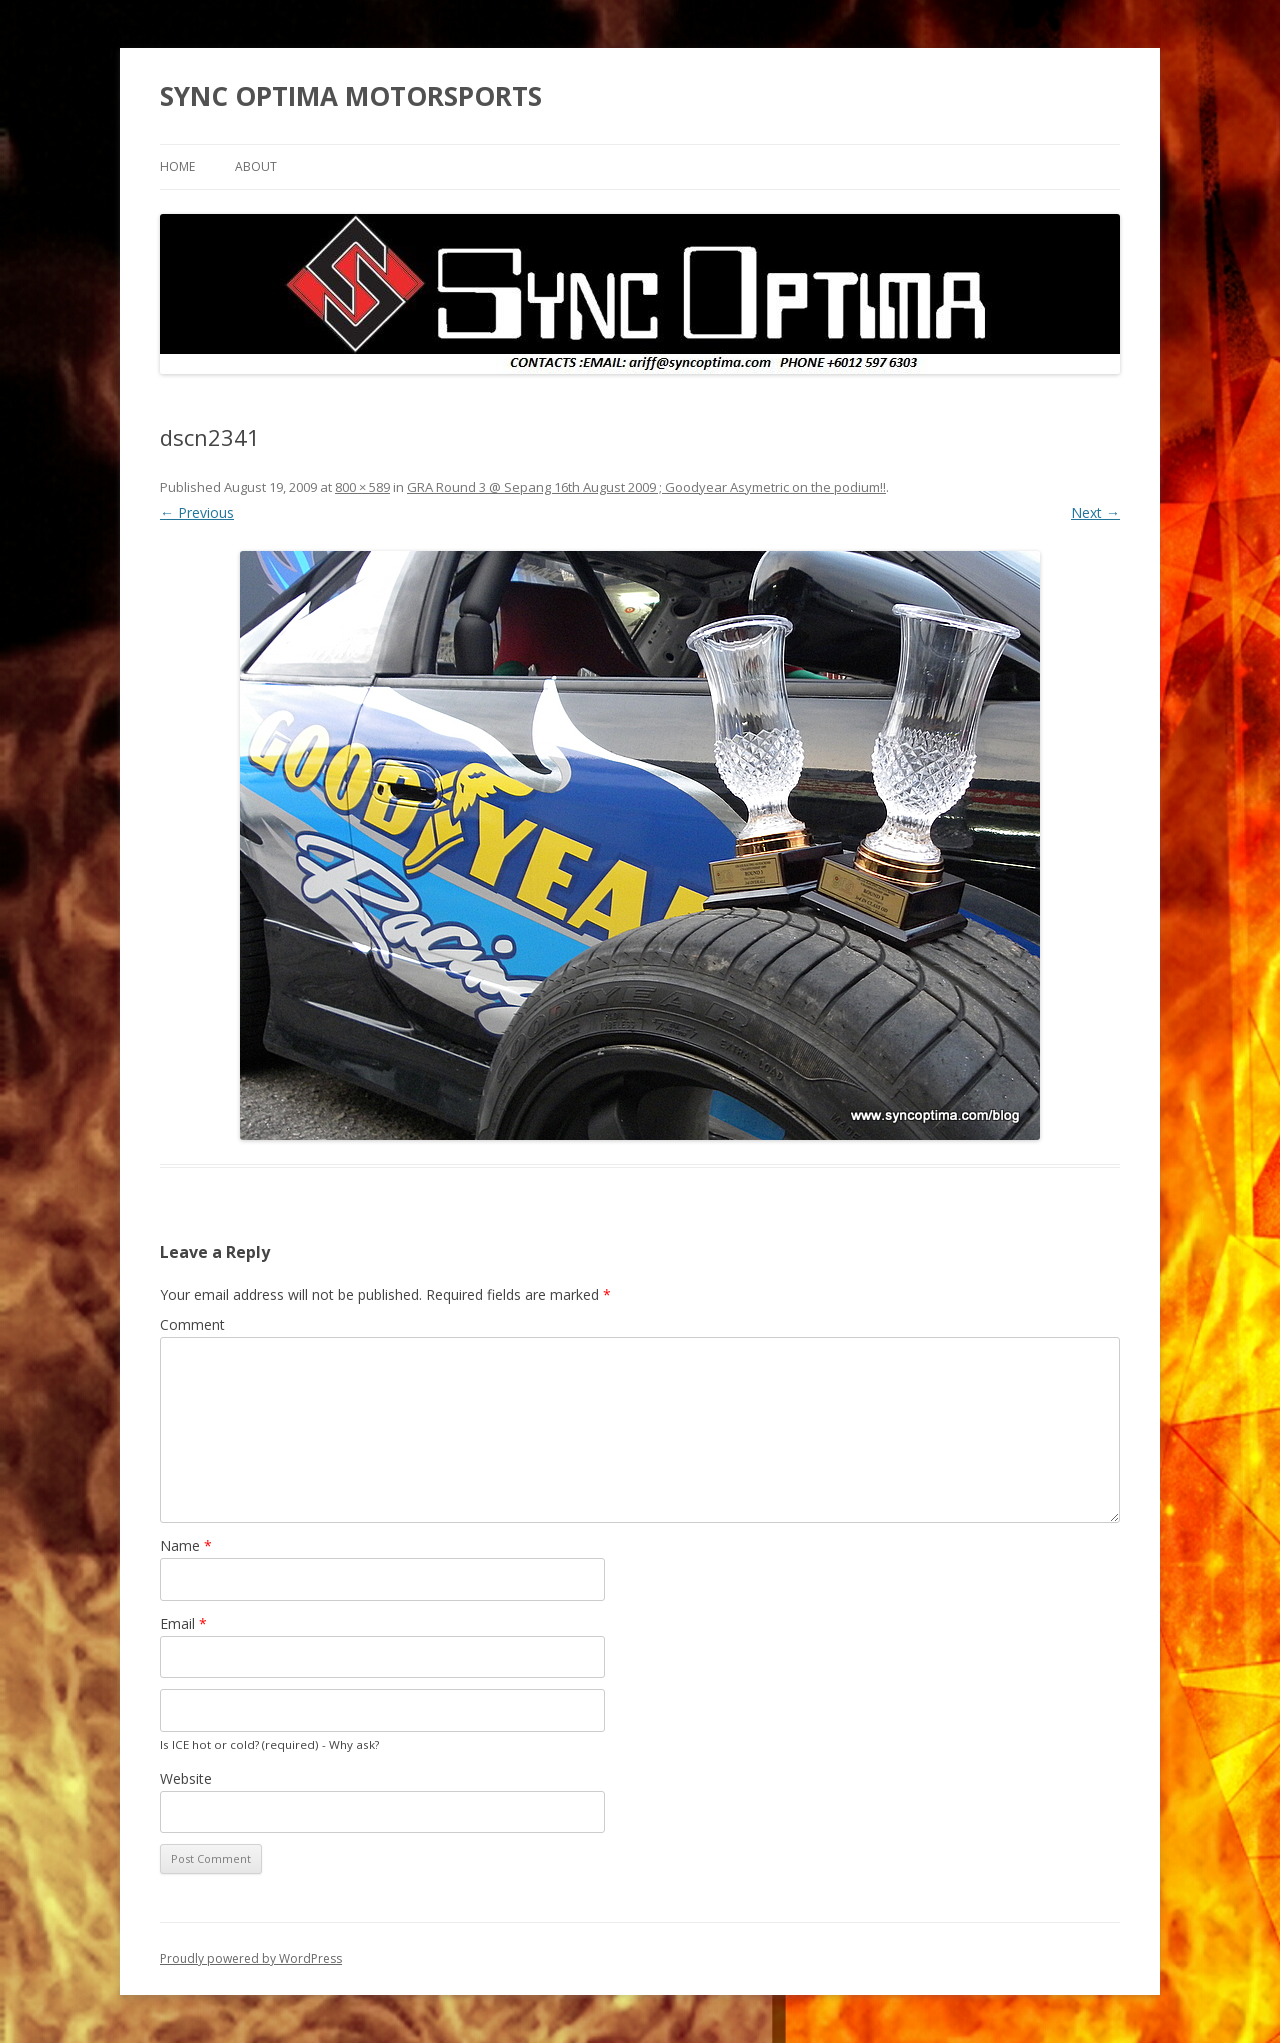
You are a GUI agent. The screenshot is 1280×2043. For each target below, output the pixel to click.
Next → (1095, 512)
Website (186, 1778)
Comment (192, 1324)
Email (183, 1623)
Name (186, 1545)
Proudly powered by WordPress (251, 1958)
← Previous (197, 512)
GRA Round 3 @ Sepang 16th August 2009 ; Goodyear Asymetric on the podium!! (646, 487)
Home (177, 166)
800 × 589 (362, 487)
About (256, 166)
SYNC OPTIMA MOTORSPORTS (351, 96)
